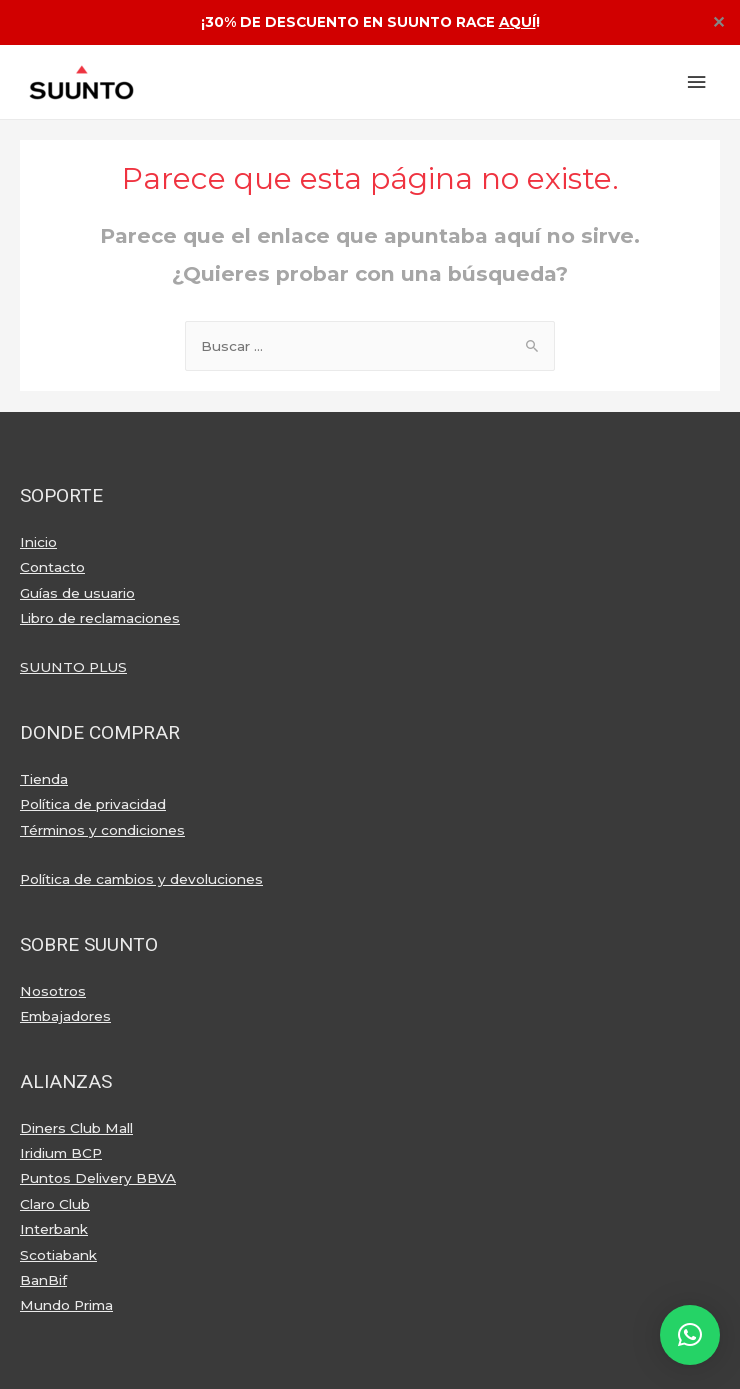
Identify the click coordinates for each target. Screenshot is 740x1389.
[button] (690, 1335)
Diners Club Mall (76, 1128)
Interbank (54, 1229)
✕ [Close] (718, 23)
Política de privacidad (93, 804)
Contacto (52, 567)
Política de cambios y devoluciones (141, 879)
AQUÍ (517, 22)
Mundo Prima (66, 1305)
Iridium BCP (61, 1153)
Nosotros (53, 991)
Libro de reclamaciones (100, 618)
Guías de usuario (77, 593)
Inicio (38, 542)
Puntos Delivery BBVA (98, 1178)
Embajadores (65, 1016)
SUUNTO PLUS (73, 667)
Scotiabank (58, 1255)
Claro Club (55, 1204)
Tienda (44, 779)
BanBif (43, 1280)
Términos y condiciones (102, 830)
